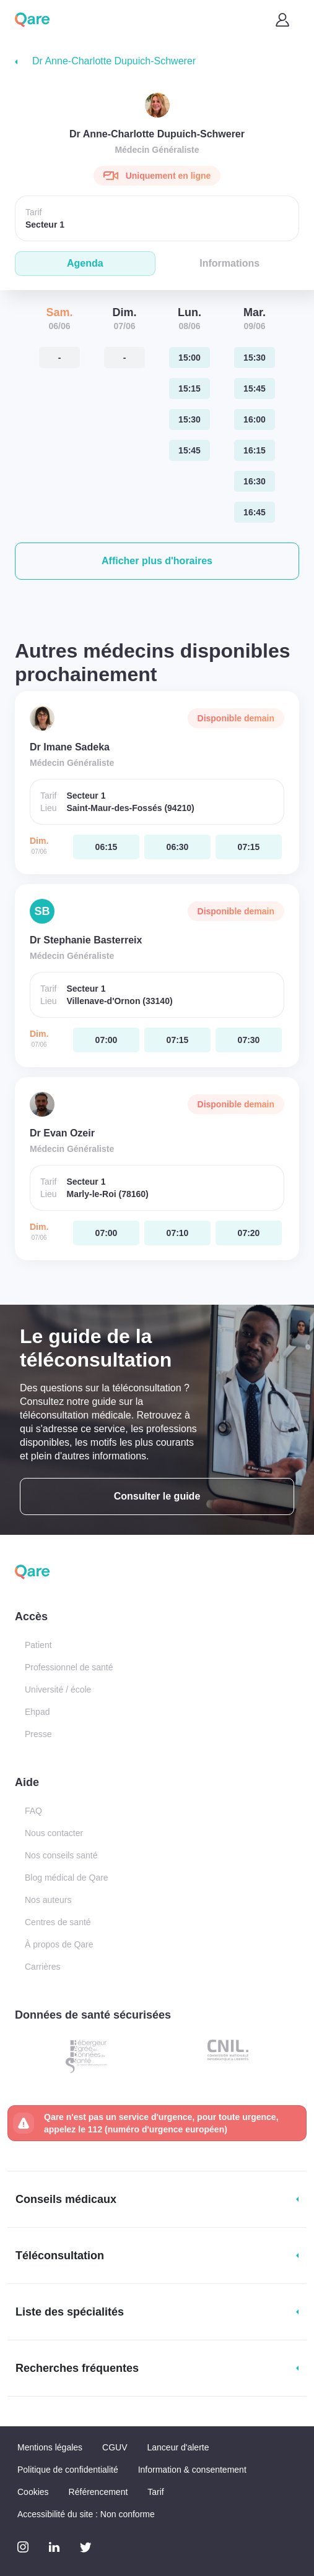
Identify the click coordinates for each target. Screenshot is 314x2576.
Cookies (33, 2492)
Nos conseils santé (61, 1855)
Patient (38, 1645)
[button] (157, 561)
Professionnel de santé (69, 1667)
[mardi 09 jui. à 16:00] (254, 419)
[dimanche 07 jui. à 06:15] (106, 847)
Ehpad (37, 1712)
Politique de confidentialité (67, 2470)
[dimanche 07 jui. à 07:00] (106, 1040)
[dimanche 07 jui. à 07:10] (177, 1233)
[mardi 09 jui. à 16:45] (254, 512)
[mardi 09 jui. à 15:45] (254, 388)
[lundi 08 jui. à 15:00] (189, 357)
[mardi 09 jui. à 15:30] (254, 357)
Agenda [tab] (85, 263)
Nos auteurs (48, 1900)
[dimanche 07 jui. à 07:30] (249, 1040)
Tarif (155, 2492)
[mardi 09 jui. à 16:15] (254, 450)
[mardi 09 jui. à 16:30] (254, 481)
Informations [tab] (229, 263)
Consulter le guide (157, 1496)
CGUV (114, 2447)
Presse (38, 1734)
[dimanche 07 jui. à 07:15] (249, 847)
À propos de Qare (59, 1944)
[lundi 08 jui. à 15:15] (189, 388)
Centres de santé (58, 1922)
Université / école (58, 1689)
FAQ (33, 1811)
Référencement (98, 2492)
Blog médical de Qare (66, 1878)
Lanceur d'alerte (178, 2447)
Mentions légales (49, 2447)
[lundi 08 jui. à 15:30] (189, 419)
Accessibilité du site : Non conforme (86, 2514)
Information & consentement (192, 2470)
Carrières (43, 1967)
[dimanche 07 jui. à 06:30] (177, 847)
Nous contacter (54, 1833)
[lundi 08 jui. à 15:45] (189, 450)
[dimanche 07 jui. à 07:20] (249, 1233)
